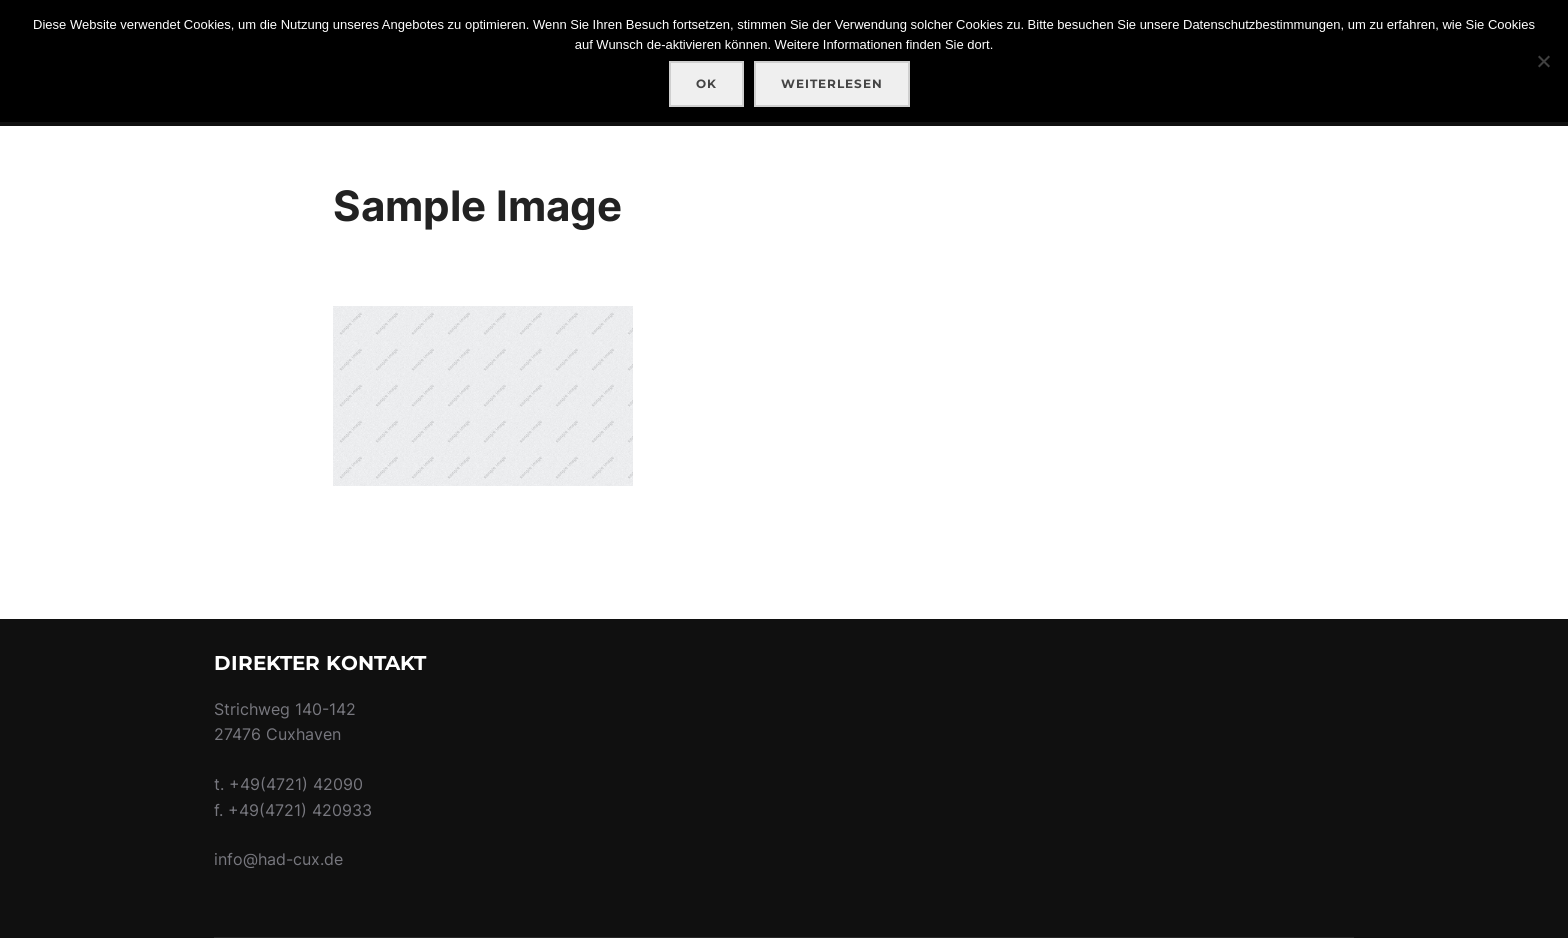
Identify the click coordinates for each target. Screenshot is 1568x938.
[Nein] (1543, 61)
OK (706, 83)
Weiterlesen (832, 83)
